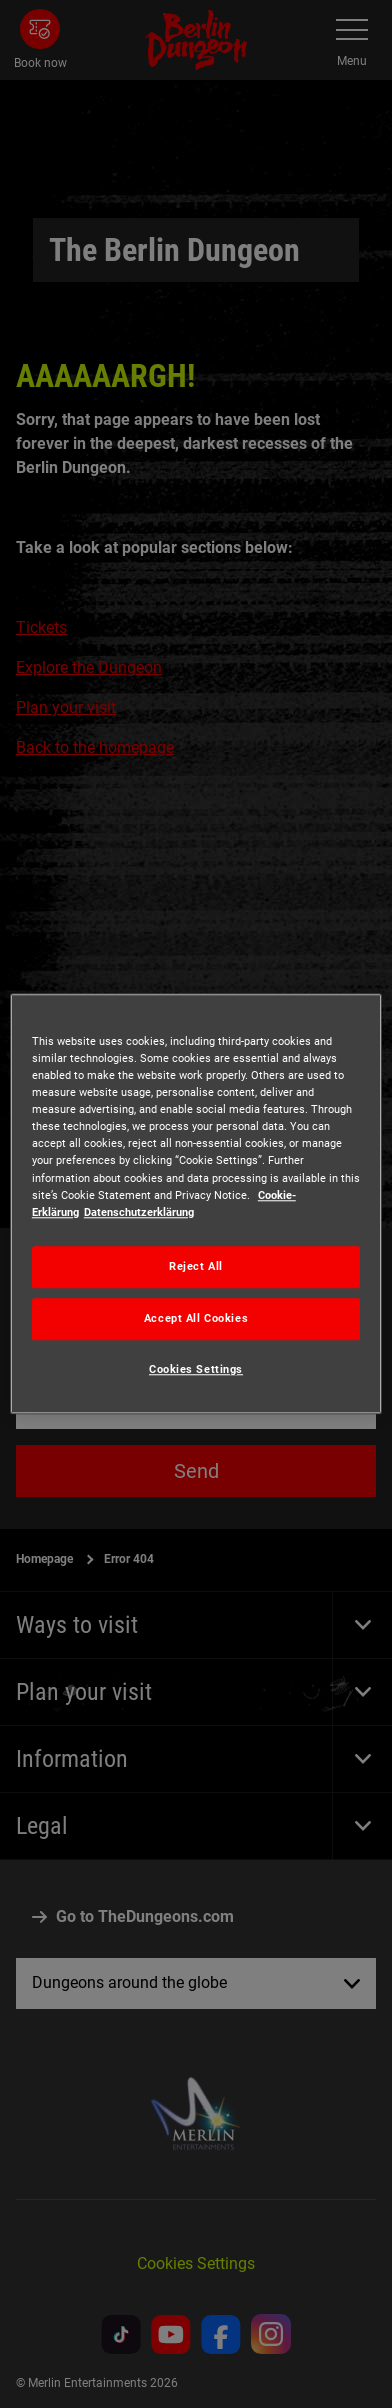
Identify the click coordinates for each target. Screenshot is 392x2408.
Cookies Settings (196, 1369)
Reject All (196, 1266)
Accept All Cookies (196, 1318)
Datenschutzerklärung (139, 1212)
